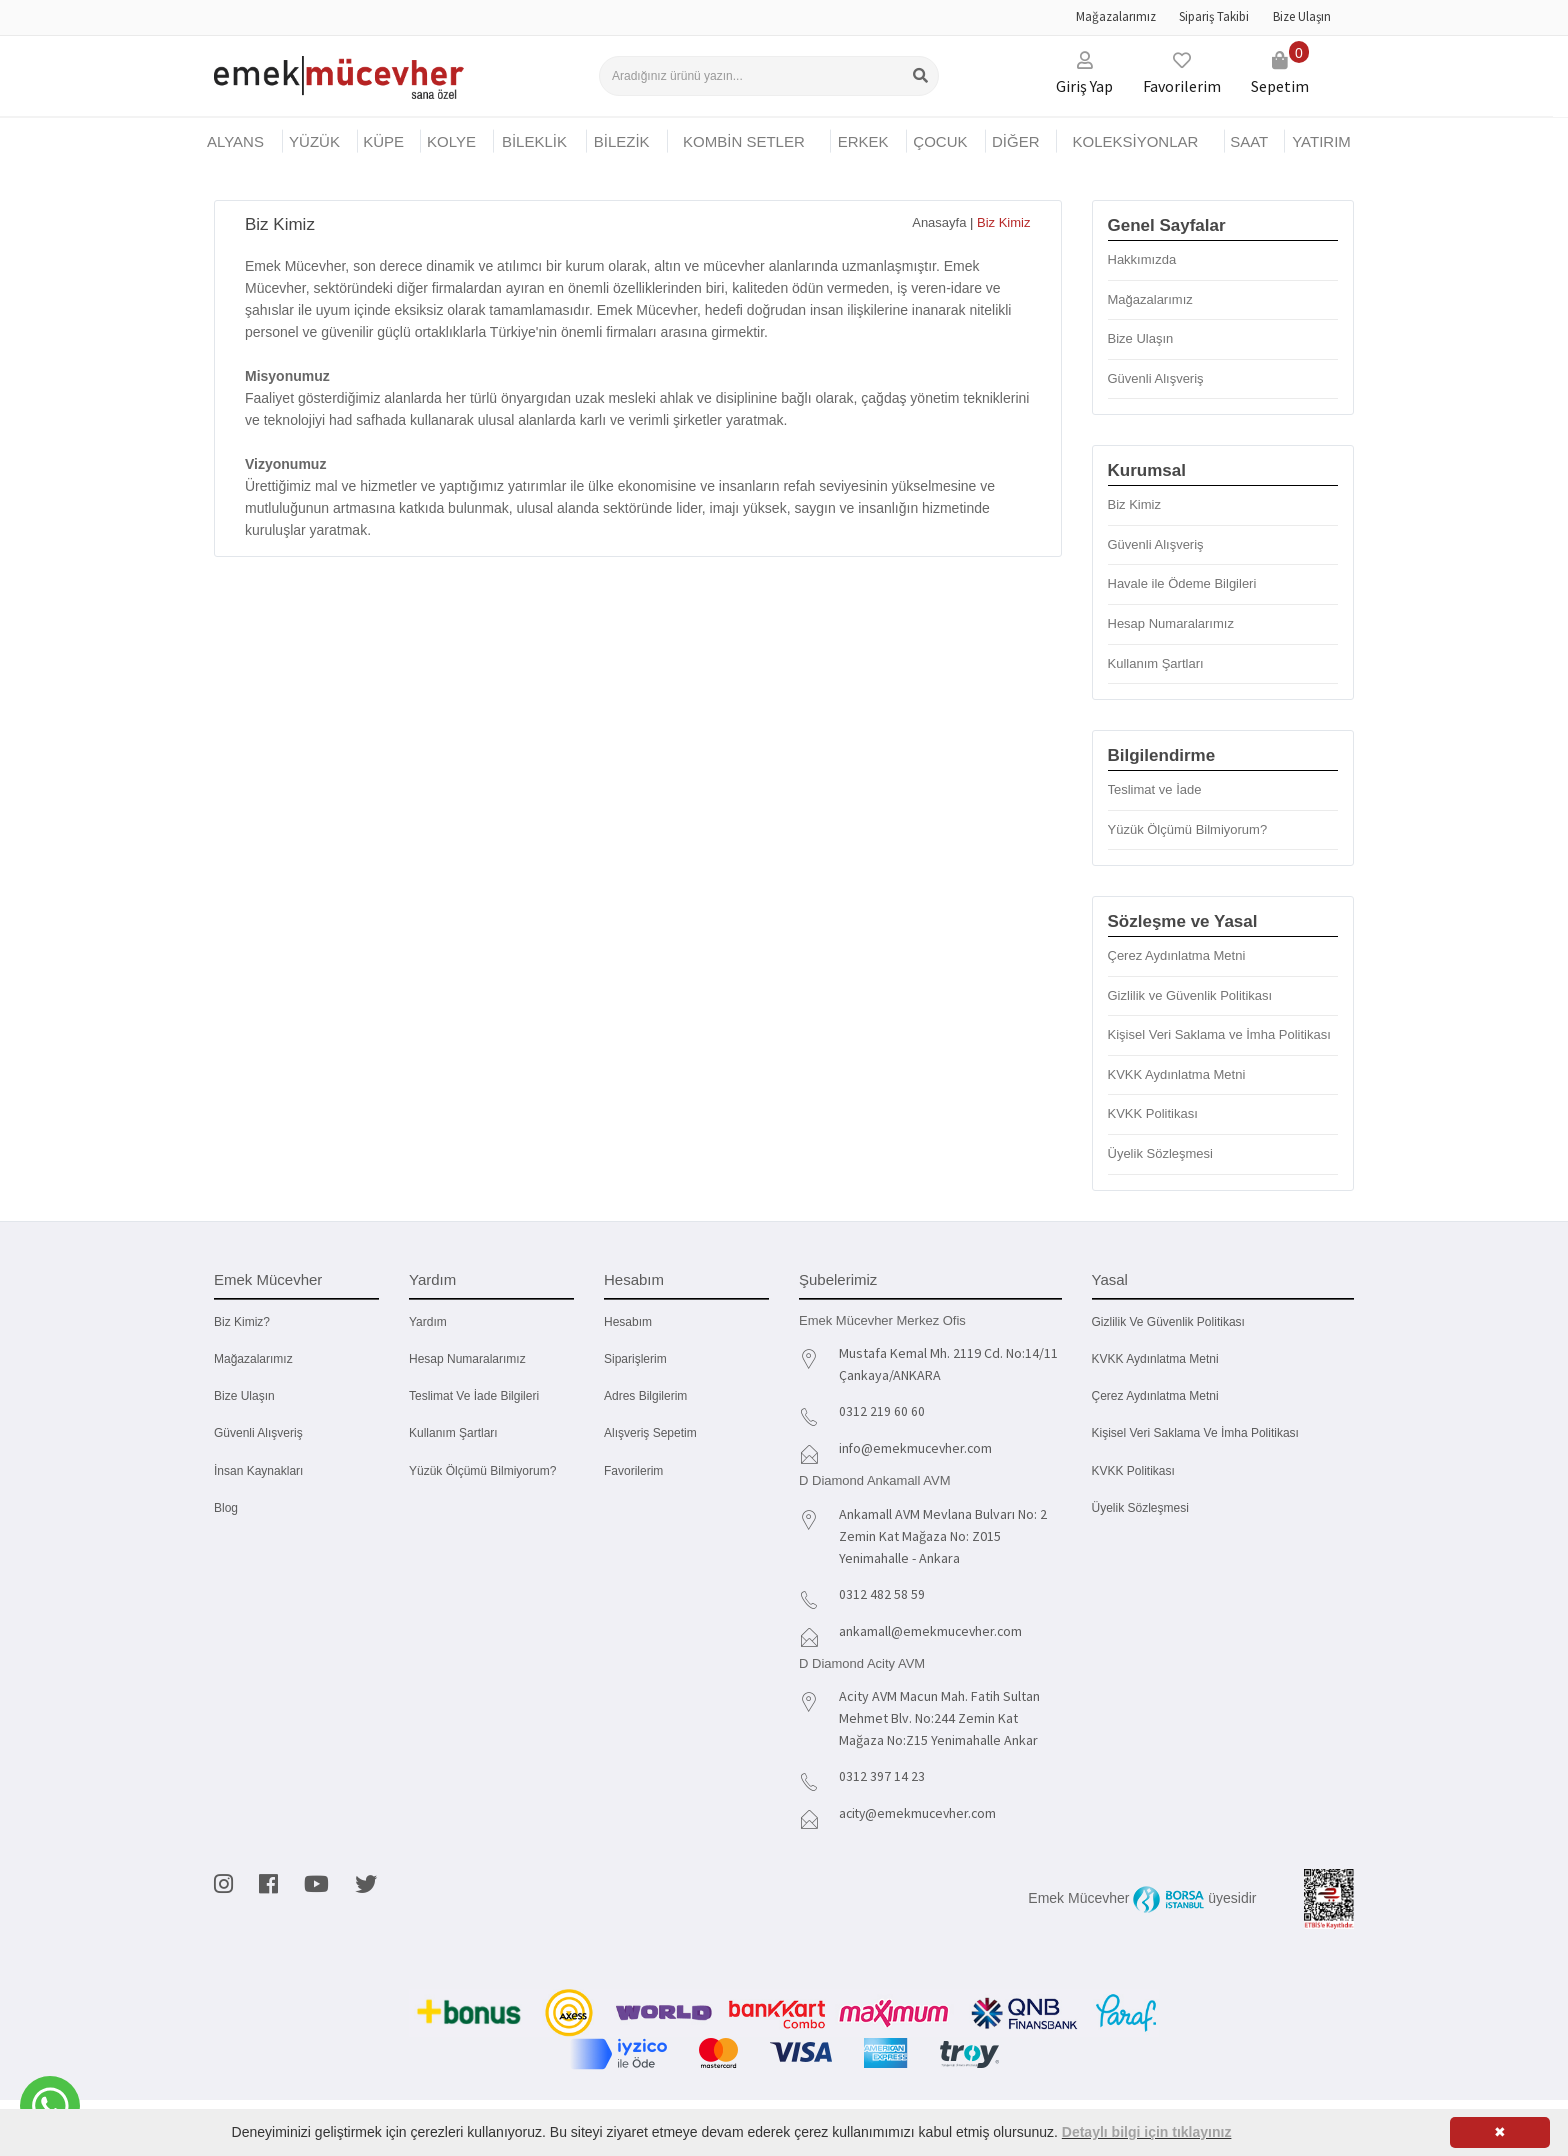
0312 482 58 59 (882, 1592)
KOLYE (451, 141)
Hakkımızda (1142, 259)
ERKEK (863, 141)
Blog (226, 1508)
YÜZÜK (314, 141)
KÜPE (383, 141)
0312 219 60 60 (882, 1411)
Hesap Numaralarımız (1171, 623)
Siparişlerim (635, 1359)
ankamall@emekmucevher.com (932, 1628)
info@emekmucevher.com (917, 1447)
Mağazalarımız (1116, 16)
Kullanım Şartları (1156, 663)
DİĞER (1016, 141)
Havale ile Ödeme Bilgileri (1182, 583)
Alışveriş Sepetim (650, 1433)
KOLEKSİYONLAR (1135, 141)
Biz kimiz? (242, 1322)
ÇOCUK (940, 141)
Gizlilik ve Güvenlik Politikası (1190, 995)
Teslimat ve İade (1155, 789)
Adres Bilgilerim (645, 1396)
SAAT (1249, 141)
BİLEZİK (622, 141)
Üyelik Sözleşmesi (1160, 1153)
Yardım (428, 1322)
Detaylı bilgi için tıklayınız (1147, 2132)
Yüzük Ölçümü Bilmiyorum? (1188, 829)
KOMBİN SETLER (744, 141)
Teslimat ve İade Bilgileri (474, 1396)
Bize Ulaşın (1302, 16)
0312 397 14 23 (882, 1772)
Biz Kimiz (1134, 504)
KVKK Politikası (1153, 1113)
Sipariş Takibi (1214, 16)
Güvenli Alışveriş (1156, 378)
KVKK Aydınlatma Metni (1177, 1074)
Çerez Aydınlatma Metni (1177, 955)
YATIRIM (1321, 141)
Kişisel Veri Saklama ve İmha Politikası (1219, 1034)
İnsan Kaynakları (258, 1471)
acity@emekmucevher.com (920, 1808)
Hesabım (628, 1322)
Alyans (235, 141)
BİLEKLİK (534, 141)
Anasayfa (939, 222)
